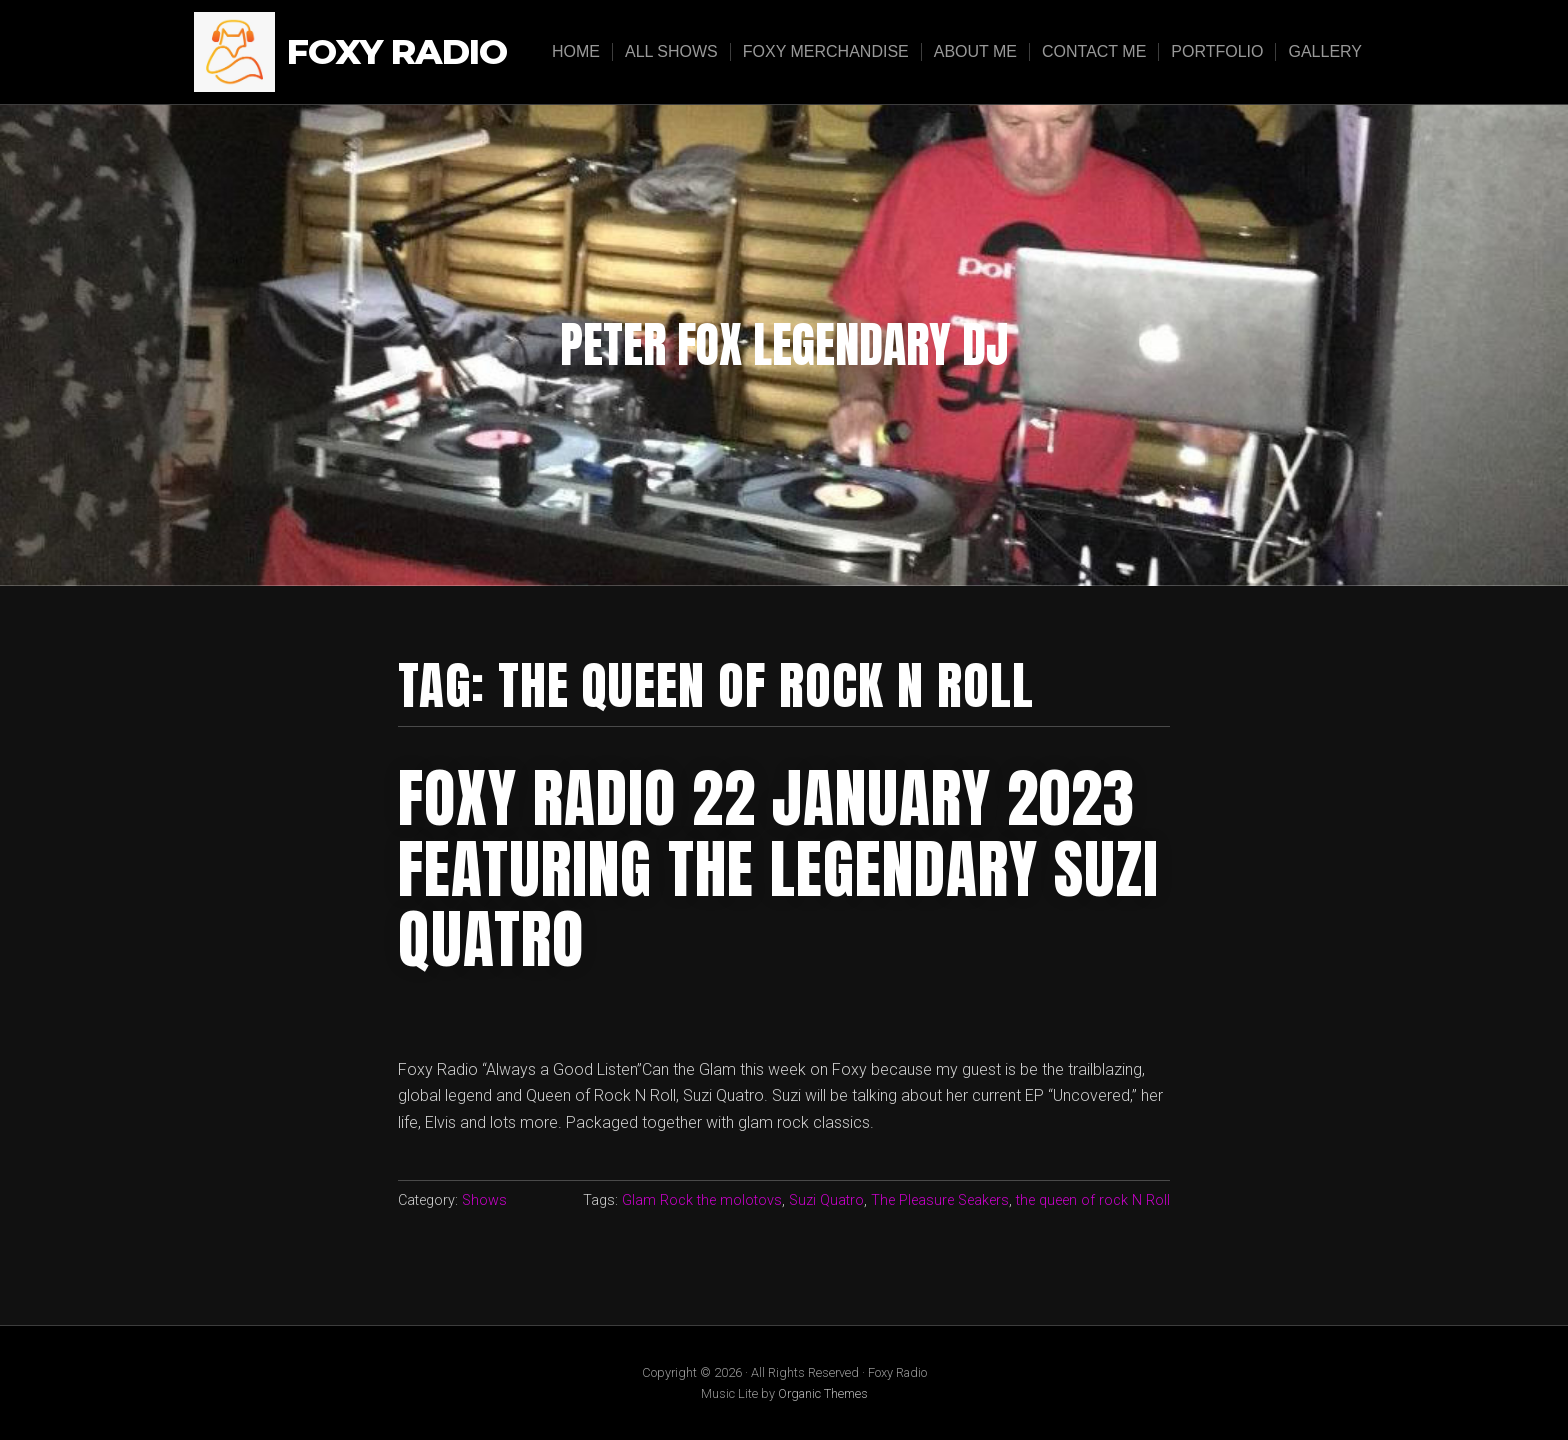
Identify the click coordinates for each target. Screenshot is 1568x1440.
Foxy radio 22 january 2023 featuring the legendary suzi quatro (779, 868)
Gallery (1325, 51)
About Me (975, 51)
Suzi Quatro (826, 1200)
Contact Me (1094, 51)
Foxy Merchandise (826, 51)
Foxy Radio (397, 52)
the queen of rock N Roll (1093, 1200)
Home (576, 51)
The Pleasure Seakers (940, 1200)
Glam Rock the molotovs (702, 1200)
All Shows (671, 51)
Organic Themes (823, 1393)
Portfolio (1217, 51)
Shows (484, 1200)
